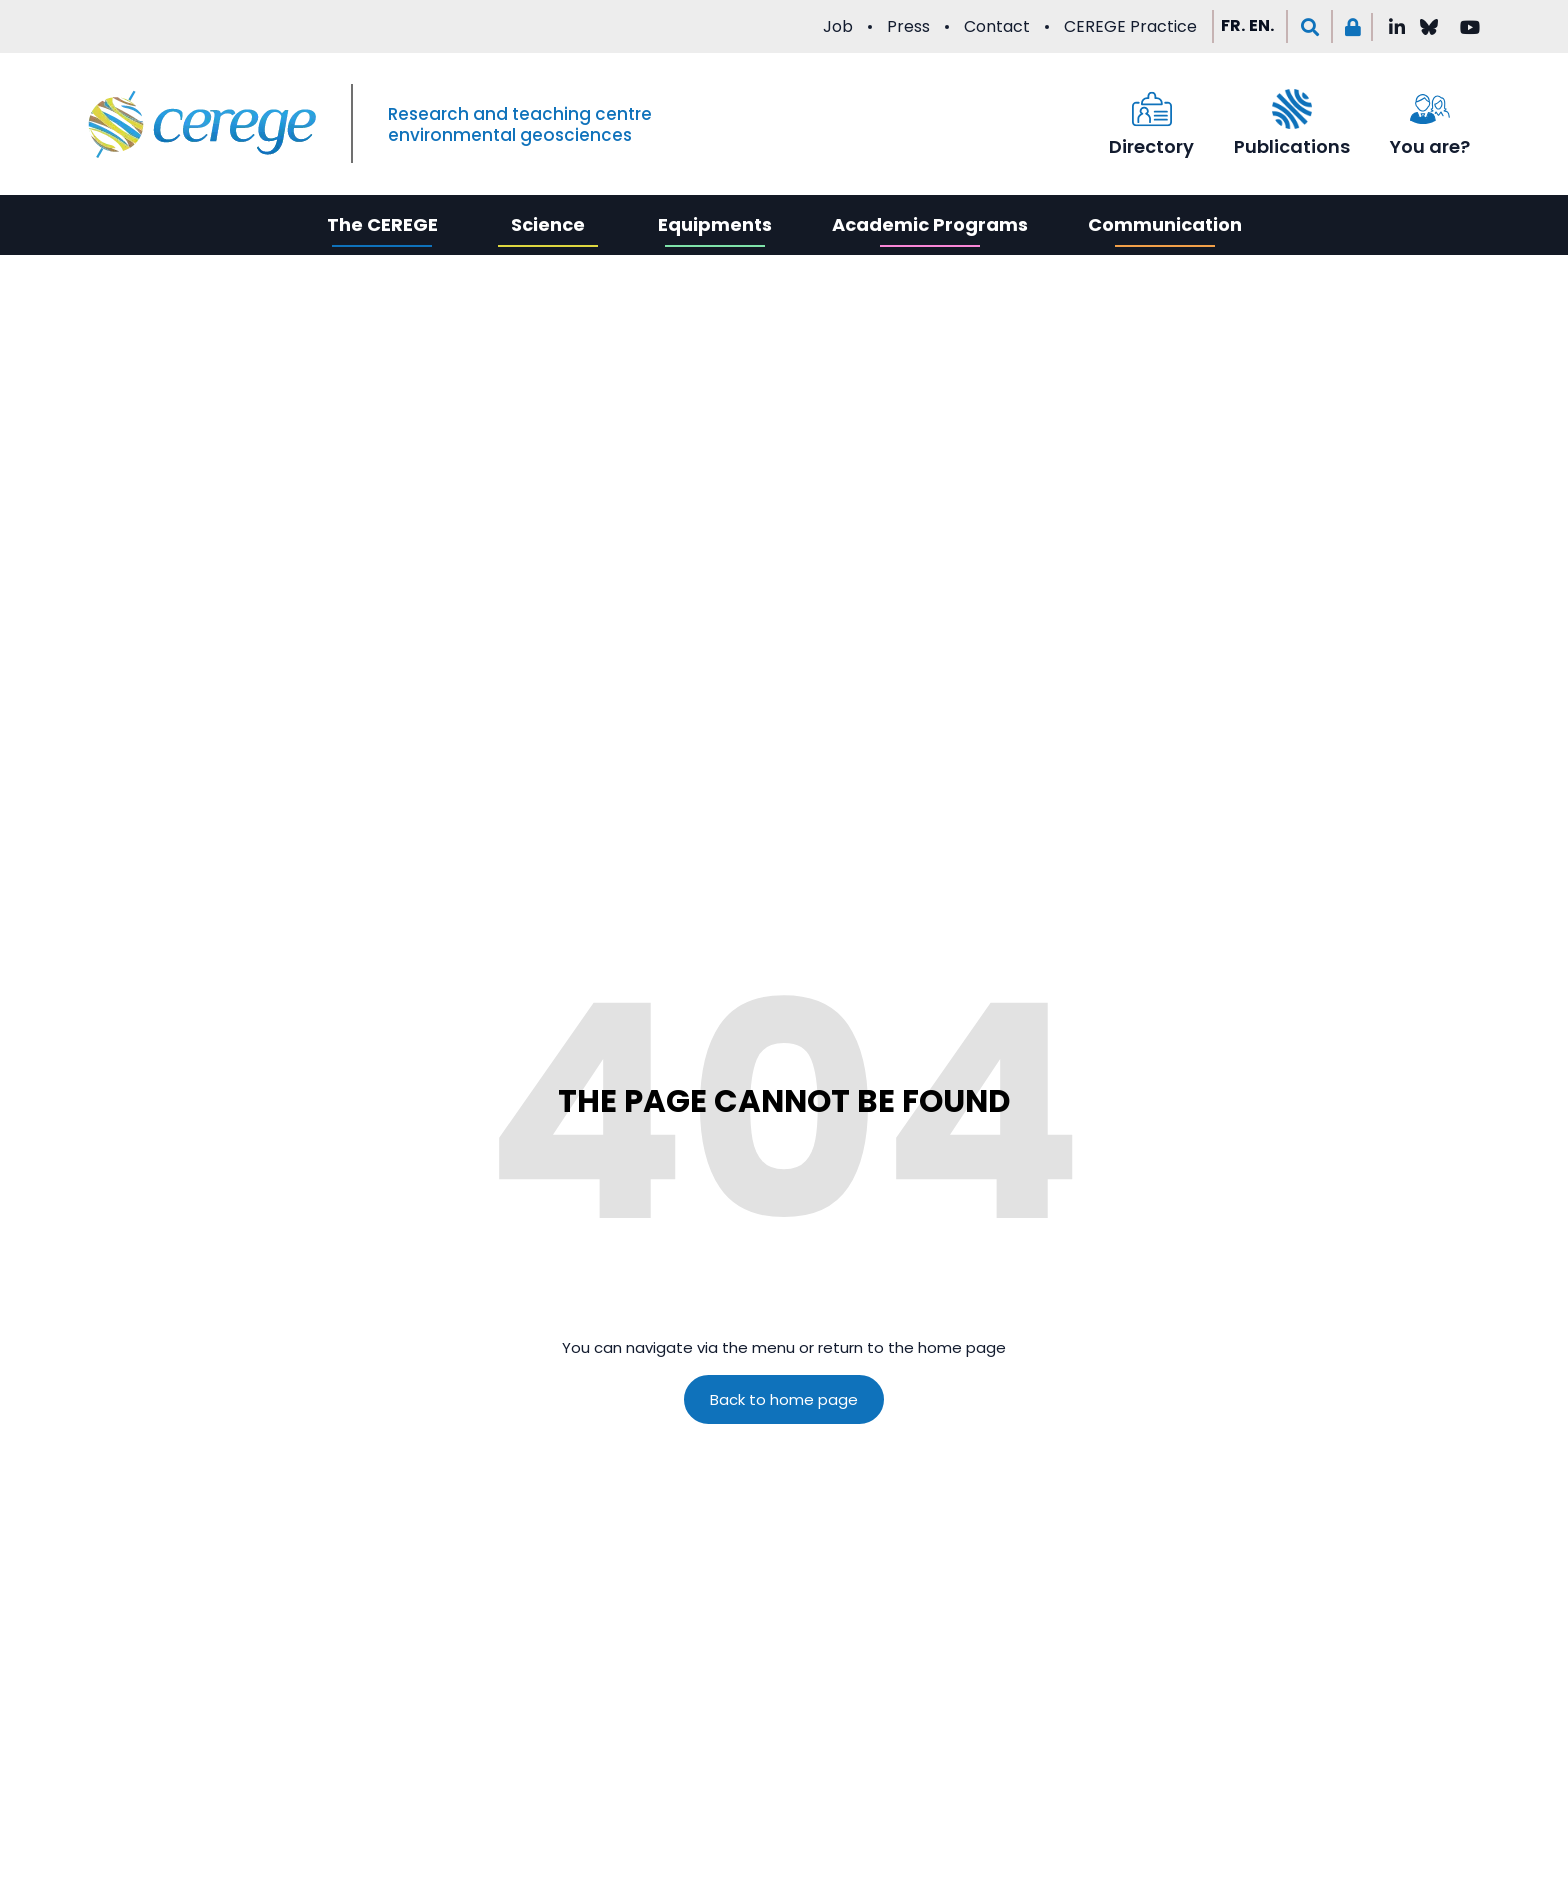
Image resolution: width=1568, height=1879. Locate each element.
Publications (1292, 146)
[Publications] (1292, 109)
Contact (997, 26)
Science (548, 224)
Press (908, 26)
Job (838, 26)
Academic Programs (930, 224)
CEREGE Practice (1130, 26)
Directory (1151, 146)
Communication (1165, 224)
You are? (1430, 146)
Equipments (715, 224)
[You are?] (1430, 109)
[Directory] (1152, 109)
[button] (1309, 26)
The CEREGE (382, 224)
